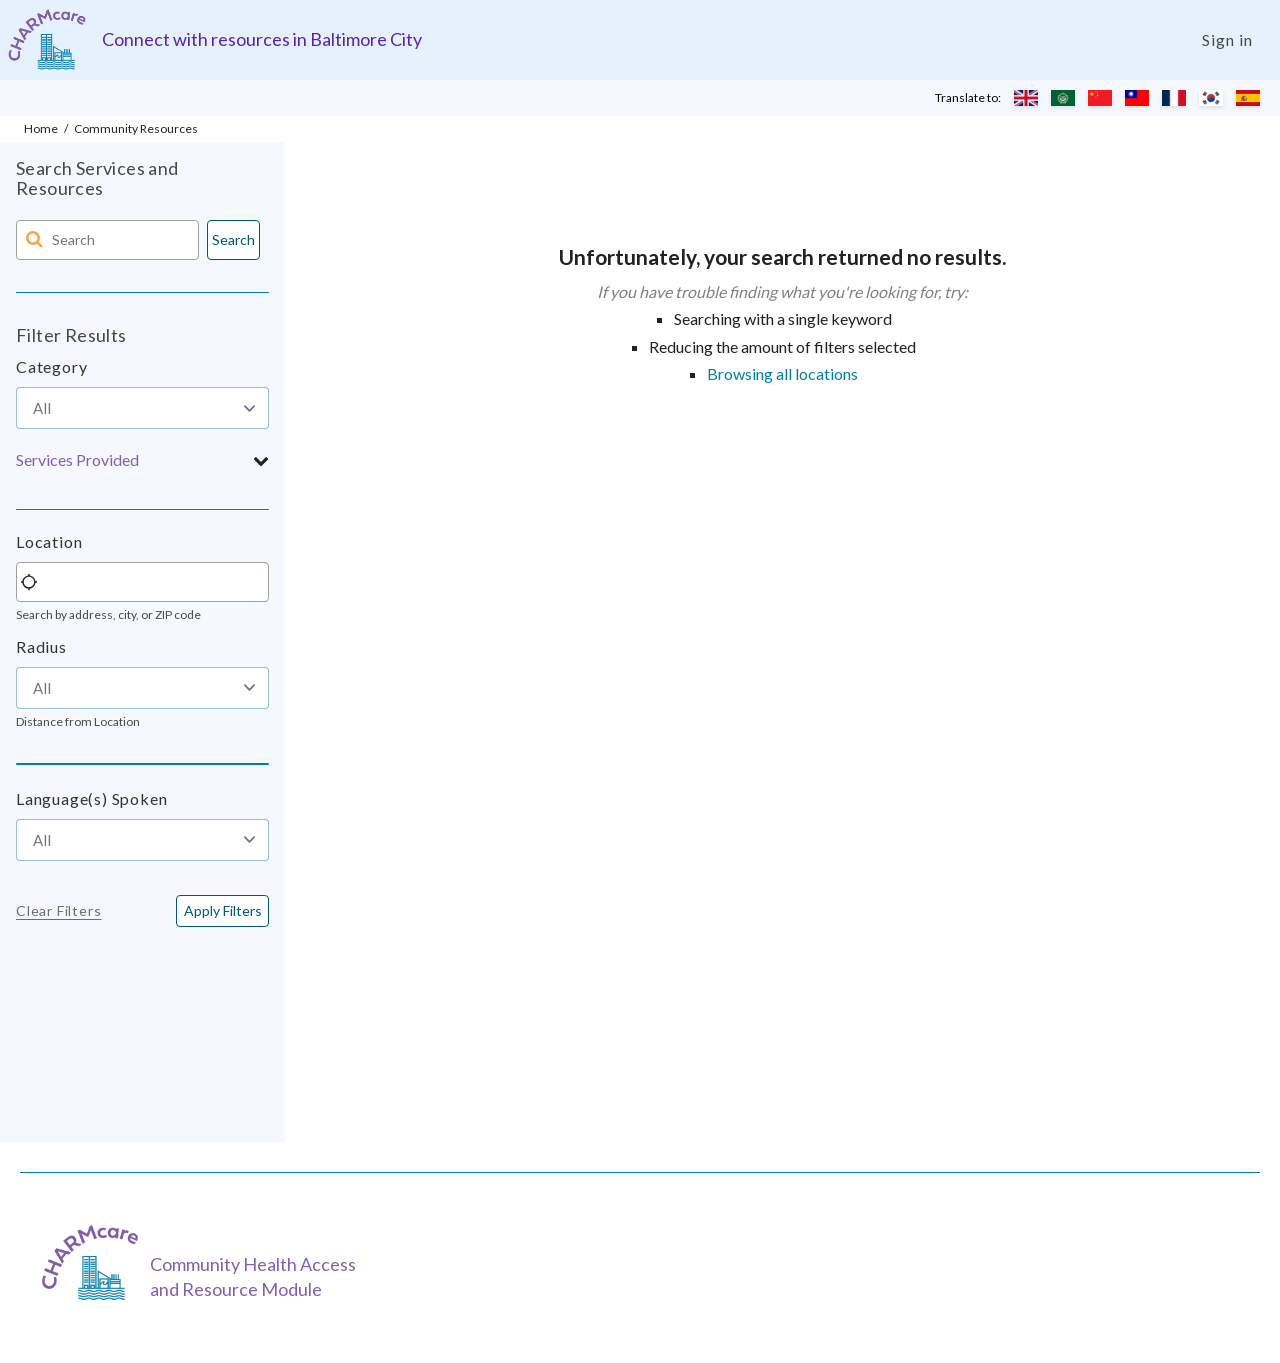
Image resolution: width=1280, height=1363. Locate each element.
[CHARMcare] (95, 1262)
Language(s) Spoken (91, 798)
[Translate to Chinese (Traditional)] (1137, 98)
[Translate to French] (1174, 98)
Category (51, 366)
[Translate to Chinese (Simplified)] (1100, 98)
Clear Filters (58, 911)
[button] (142, 460)
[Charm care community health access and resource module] (47, 39)
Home (41, 128)
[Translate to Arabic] (1063, 98)
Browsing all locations (782, 373)
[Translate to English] (1026, 98)
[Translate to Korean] (1211, 98)
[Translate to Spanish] (1248, 98)
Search (233, 239)
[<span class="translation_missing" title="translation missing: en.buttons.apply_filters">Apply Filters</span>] (222, 911)
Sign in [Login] (1227, 39)
